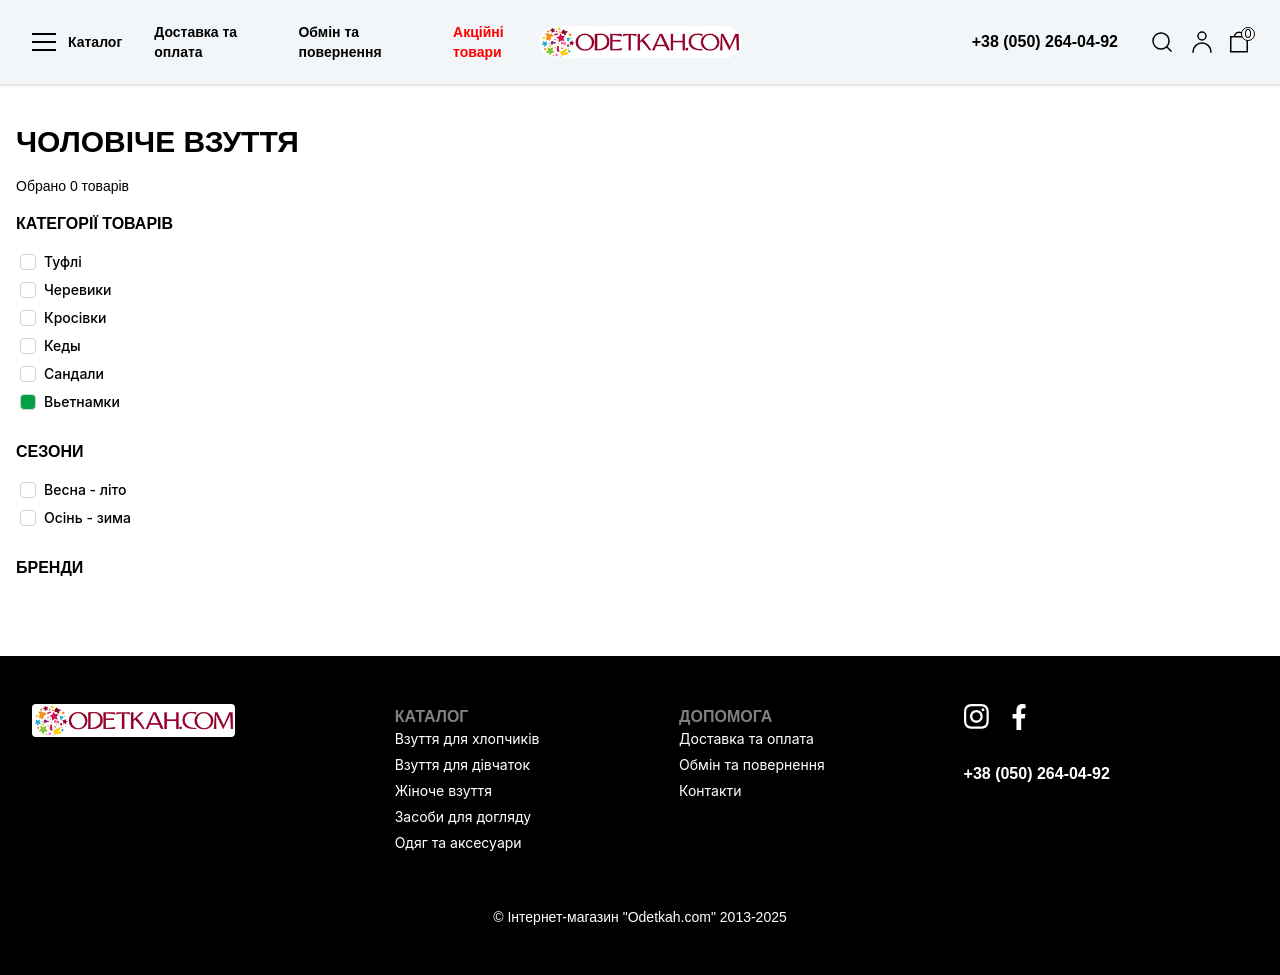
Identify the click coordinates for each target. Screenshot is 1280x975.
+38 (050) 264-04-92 (1037, 773)
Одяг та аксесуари (458, 842)
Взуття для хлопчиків (467, 738)
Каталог (77, 42)
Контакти (710, 790)
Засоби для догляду (463, 816)
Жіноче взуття (443, 790)
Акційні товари (478, 42)
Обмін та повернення (339, 42)
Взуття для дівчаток (462, 764)
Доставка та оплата (195, 42)
